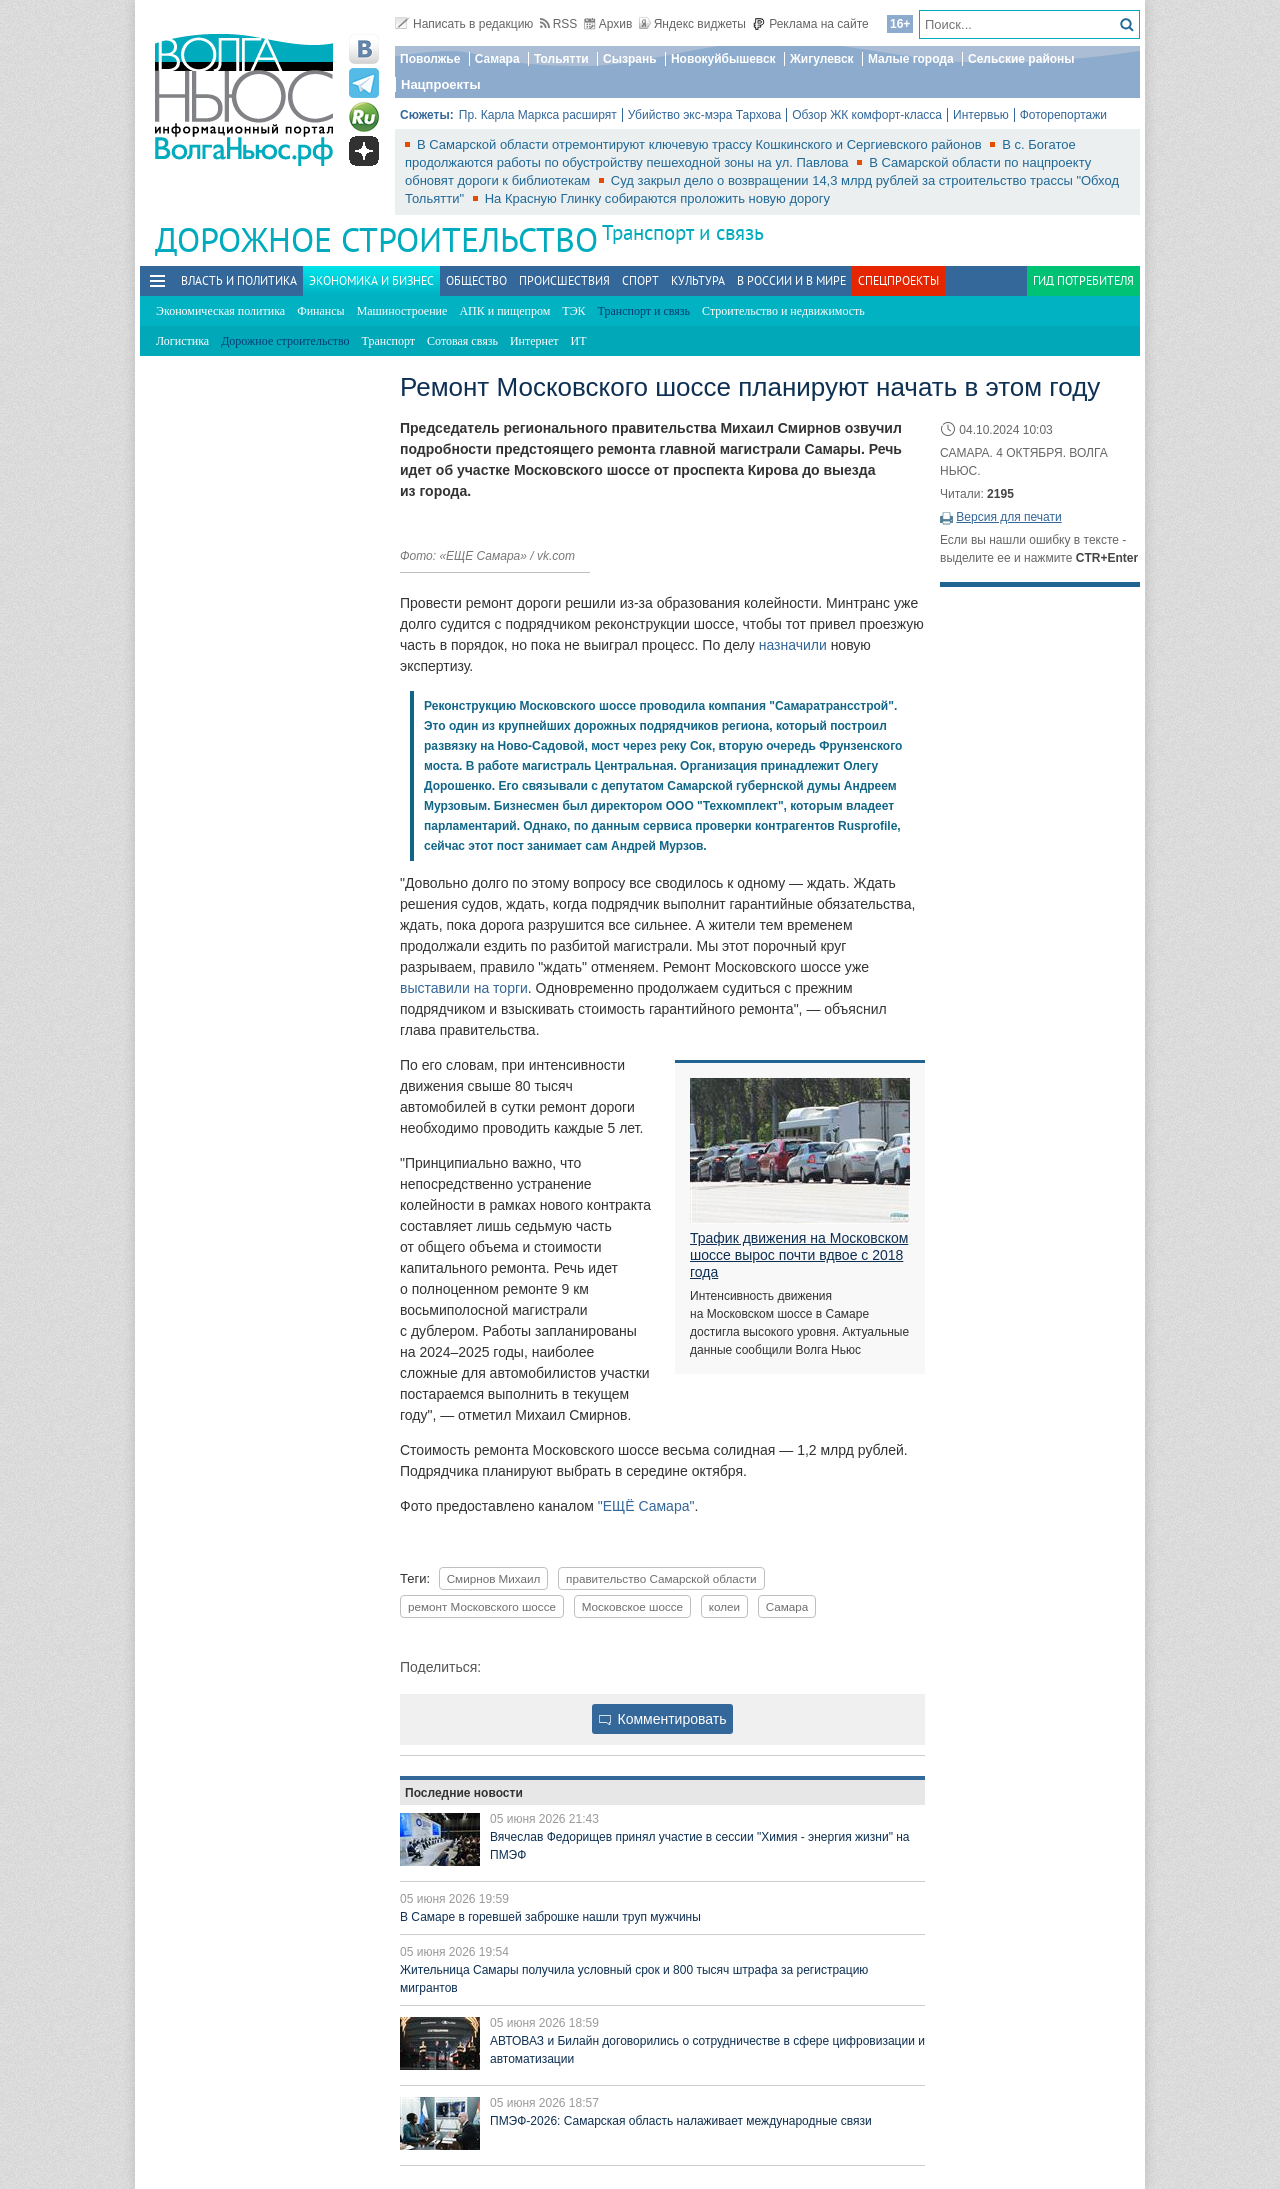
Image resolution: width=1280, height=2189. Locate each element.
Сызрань (630, 59)
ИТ (579, 341)
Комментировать (663, 1719)
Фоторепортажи (1063, 115)
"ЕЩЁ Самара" (646, 1506)
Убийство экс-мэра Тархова (704, 115)
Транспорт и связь (683, 232)
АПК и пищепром (504, 311)
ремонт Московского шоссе (482, 1606)
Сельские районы (1021, 59)
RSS (559, 24)
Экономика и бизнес (371, 280)
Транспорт (388, 341)
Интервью (981, 115)
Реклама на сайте (810, 24)
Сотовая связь (462, 341)
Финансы (320, 311)
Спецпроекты (898, 280)
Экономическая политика (220, 311)
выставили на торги (464, 988)
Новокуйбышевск (723, 59)
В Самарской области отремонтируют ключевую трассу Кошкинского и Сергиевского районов (701, 144)
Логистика (182, 341)
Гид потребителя (1083, 280)
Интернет (534, 341)
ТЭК (573, 311)
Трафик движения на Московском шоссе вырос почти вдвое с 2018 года (799, 1255)
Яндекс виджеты (692, 24)
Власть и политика (239, 280)
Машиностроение (402, 311)
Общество (476, 280)
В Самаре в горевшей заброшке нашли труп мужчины (550, 1917)
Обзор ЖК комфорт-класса (867, 115)
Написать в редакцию (464, 24)
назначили (793, 645)
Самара (497, 59)
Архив (608, 24)
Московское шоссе (632, 1606)
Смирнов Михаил (494, 1578)
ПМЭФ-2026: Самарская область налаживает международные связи (681, 2121)
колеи (724, 1606)
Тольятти (561, 59)
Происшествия (564, 280)
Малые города (911, 59)
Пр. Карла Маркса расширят (538, 115)
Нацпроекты (441, 84)
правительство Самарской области (661, 1578)
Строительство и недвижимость (783, 311)
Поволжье (430, 59)
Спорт (640, 280)
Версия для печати (1008, 517)
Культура (698, 280)
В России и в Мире (791, 280)
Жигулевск (822, 59)
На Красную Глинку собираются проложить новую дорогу (657, 198)
